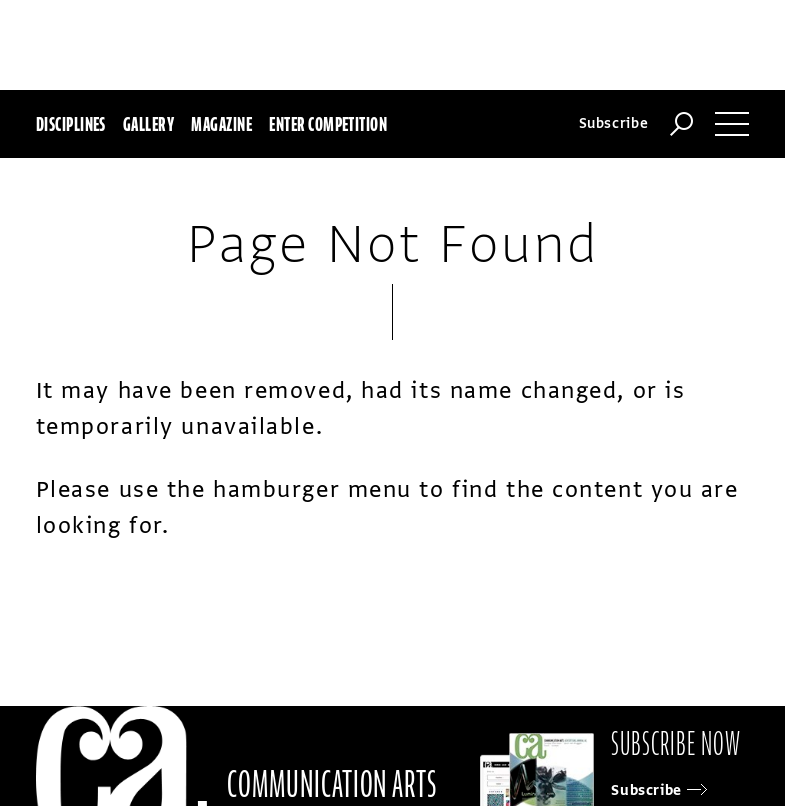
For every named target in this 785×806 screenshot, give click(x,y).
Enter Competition (328, 124)
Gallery (148, 124)
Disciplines (71, 124)
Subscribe (614, 123)
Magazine (221, 124)
